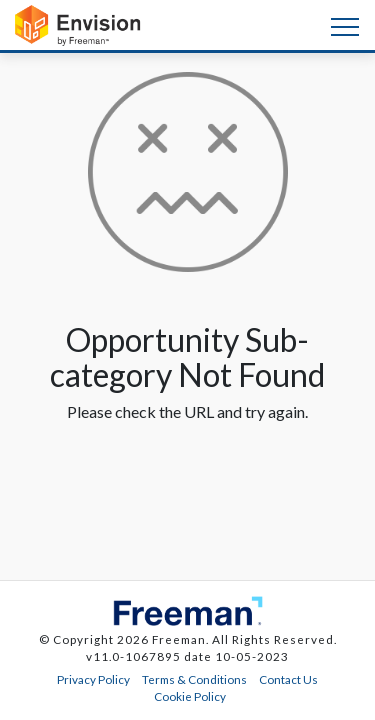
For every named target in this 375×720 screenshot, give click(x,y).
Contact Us (288, 679)
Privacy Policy (93, 679)
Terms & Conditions (194, 679)
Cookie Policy (190, 696)
